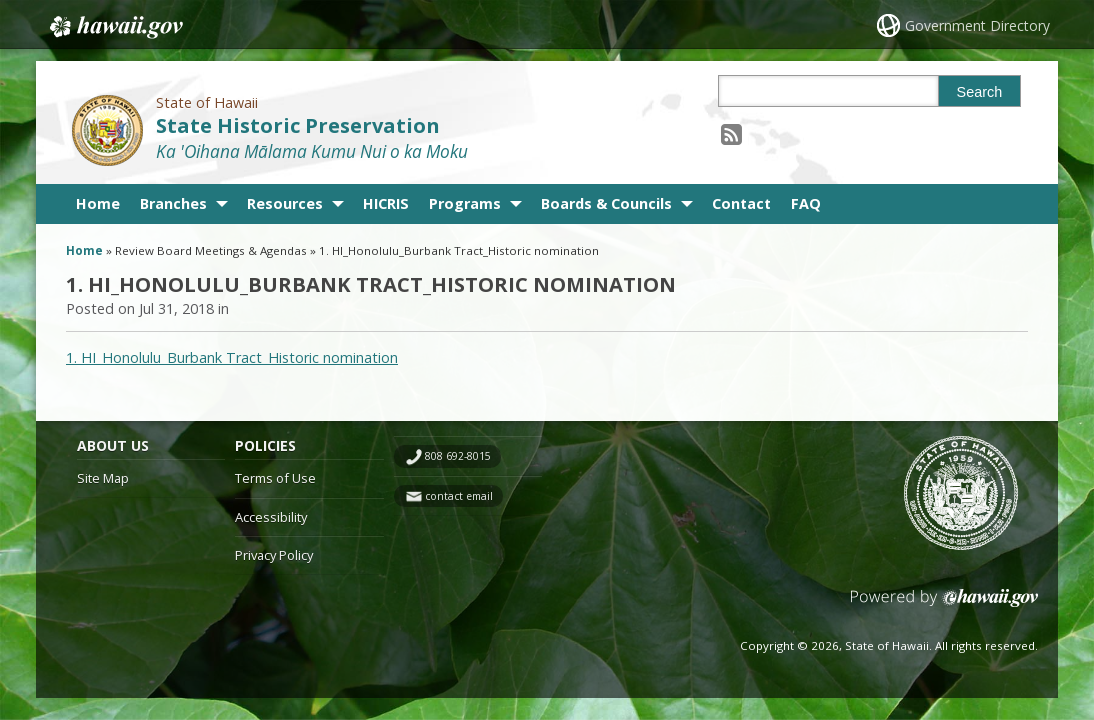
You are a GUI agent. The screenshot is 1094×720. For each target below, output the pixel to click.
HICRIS (386, 203)
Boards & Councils (606, 203)
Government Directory (977, 25)
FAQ (806, 203)
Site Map (103, 478)
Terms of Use (275, 478)
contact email (459, 496)
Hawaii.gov (114, 27)
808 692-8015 (458, 456)
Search (980, 92)
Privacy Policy (274, 555)
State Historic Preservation (298, 125)
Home (98, 203)
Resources (285, 203)
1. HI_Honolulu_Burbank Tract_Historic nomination (232, 357)
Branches (173, 203)
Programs (465, 203)
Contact (741, 203)
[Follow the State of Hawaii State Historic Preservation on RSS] (731, 133)
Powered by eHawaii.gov (944, 605)
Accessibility (271, 517)
